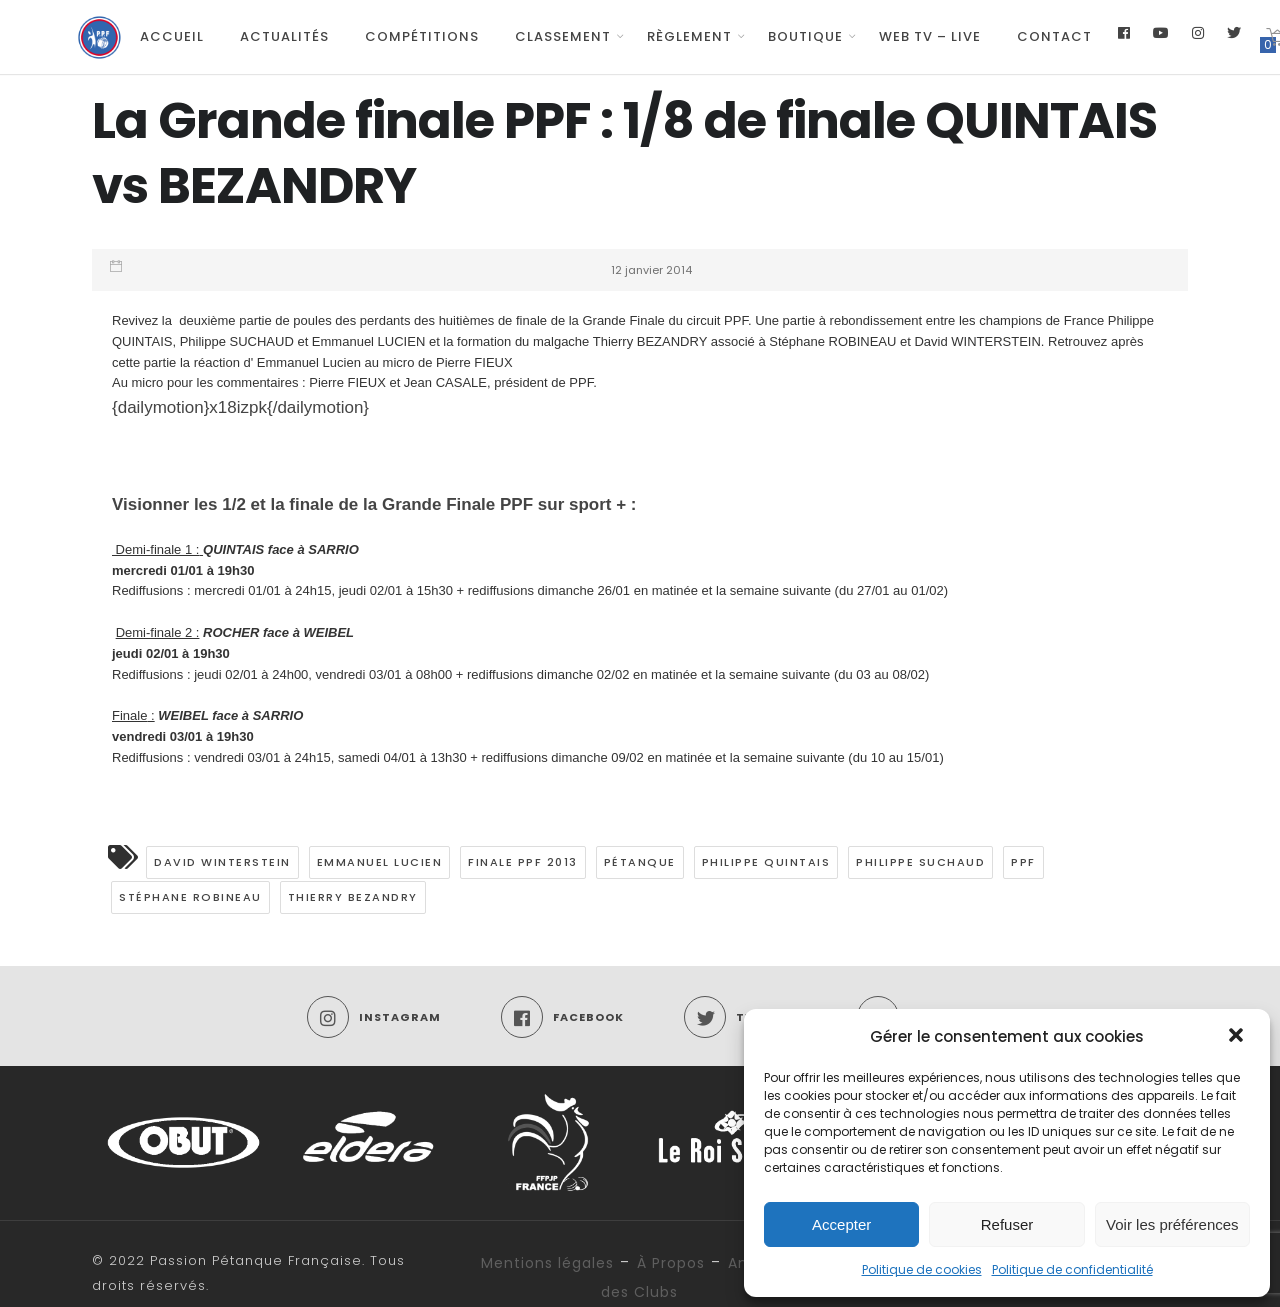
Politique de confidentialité (1072, 1269)
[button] (1238, 1037)
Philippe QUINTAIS (766, 862)
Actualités (284, 36)
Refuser (1007, 1224)
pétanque (640, 862)
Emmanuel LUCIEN (380, 862)
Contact (1054, 36)
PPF (1023, 862)
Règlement (689, 36)
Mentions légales (547, 1263)
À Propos (671, 1263)
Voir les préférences (1172, 1224)
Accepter (841, 1224)
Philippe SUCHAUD (920, 862)
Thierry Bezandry (353, 897)
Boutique (805, 36)
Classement (563, 36)
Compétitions (422, 36)
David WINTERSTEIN (222, 862)
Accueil (172, 36)
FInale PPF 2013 (523, 862)
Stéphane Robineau (190, 897)
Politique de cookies (922, 1269)
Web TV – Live (930, 36)
